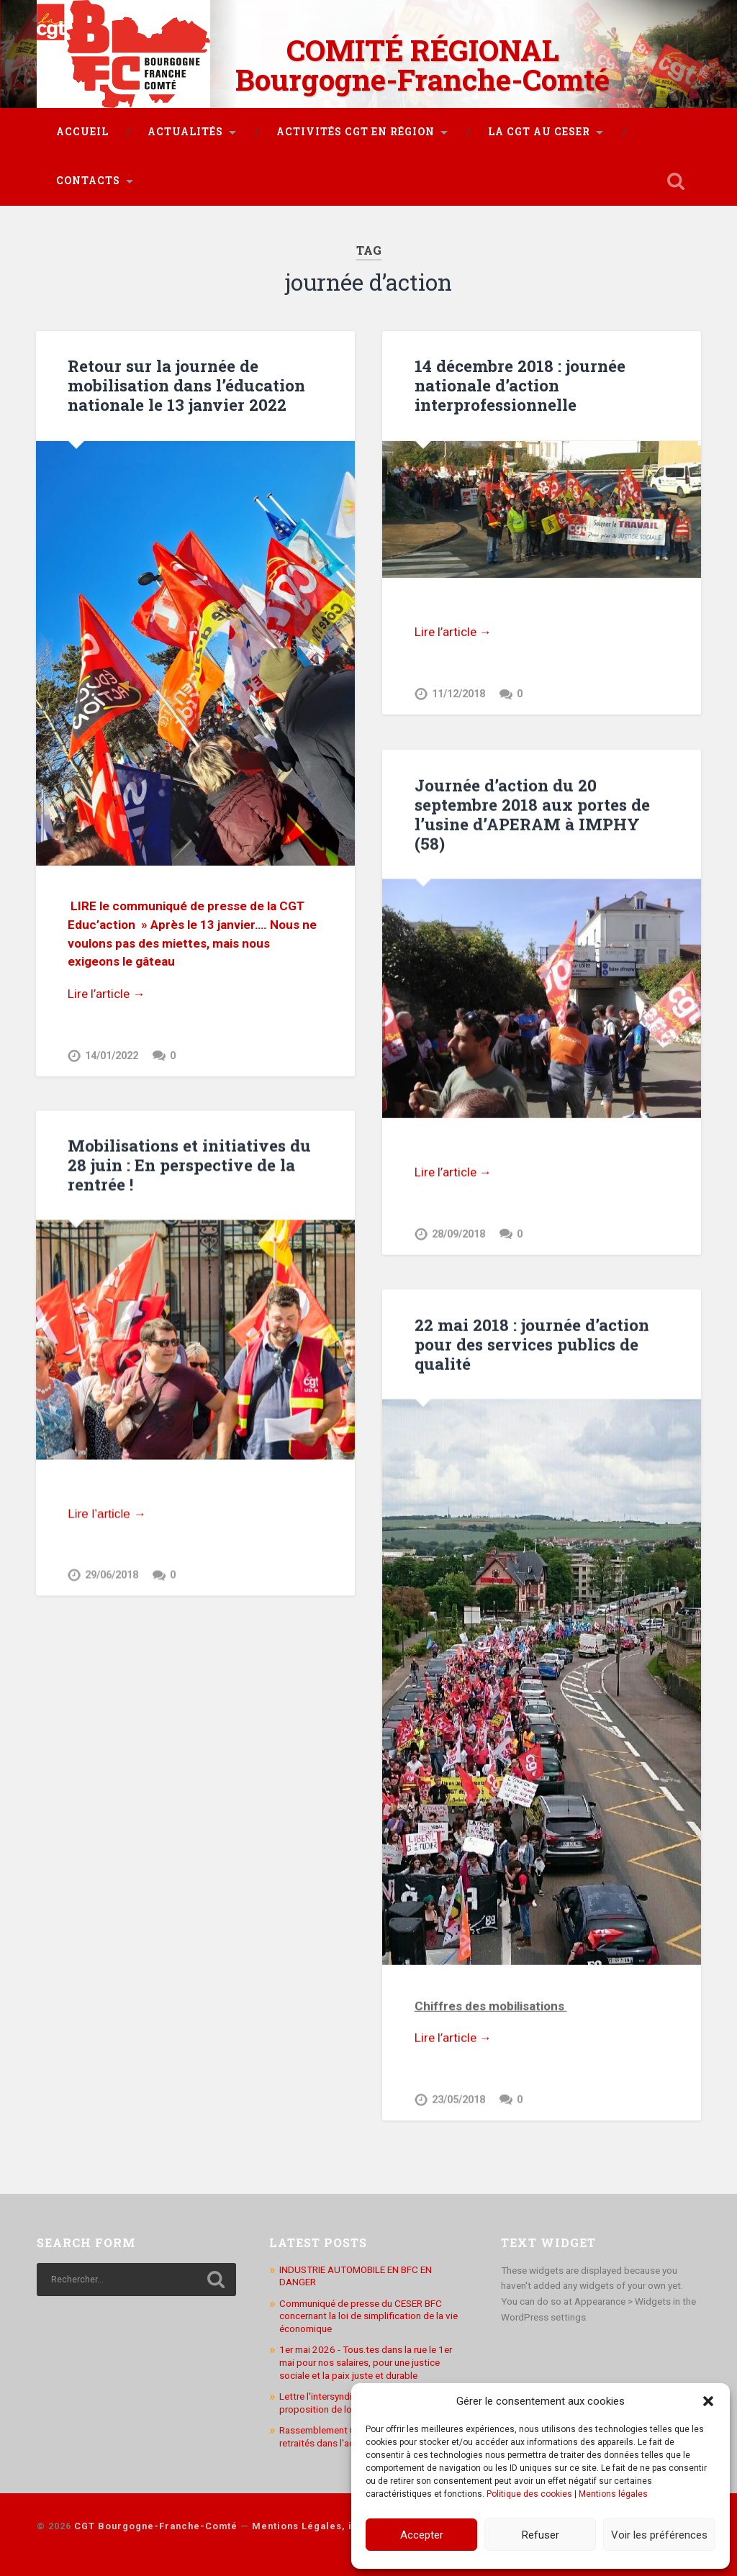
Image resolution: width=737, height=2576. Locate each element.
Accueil (82, 131)
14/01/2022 (111, 1056)
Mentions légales (613, 2494)
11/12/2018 (458, 694)
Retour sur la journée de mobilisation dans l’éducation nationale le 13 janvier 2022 (186, 385)
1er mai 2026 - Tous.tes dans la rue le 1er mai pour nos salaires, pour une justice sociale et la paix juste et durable (365, 2359)
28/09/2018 (458, 1234)
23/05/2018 (458, 2099)
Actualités (185, 131)
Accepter (421, 2535)
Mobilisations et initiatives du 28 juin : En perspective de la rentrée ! (189, 1165)
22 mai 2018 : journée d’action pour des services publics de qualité (532, 1343)
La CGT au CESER (539, 131)
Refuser (540, 2535)
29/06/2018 (111, 1575)
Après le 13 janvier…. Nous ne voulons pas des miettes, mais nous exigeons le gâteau (192, 943)
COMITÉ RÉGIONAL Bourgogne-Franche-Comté (422, 65)
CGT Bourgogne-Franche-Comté (156, 2523)
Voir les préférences (659, 2535)
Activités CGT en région (355, 131)
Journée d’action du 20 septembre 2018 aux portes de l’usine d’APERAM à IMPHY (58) (532, 813)
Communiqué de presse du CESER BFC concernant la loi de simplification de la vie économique (368, 2313)
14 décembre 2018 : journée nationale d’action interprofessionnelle (520, 385)
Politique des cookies (529, 2494)
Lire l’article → (106, 994)
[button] (708, 2401)
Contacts (88, 180)
